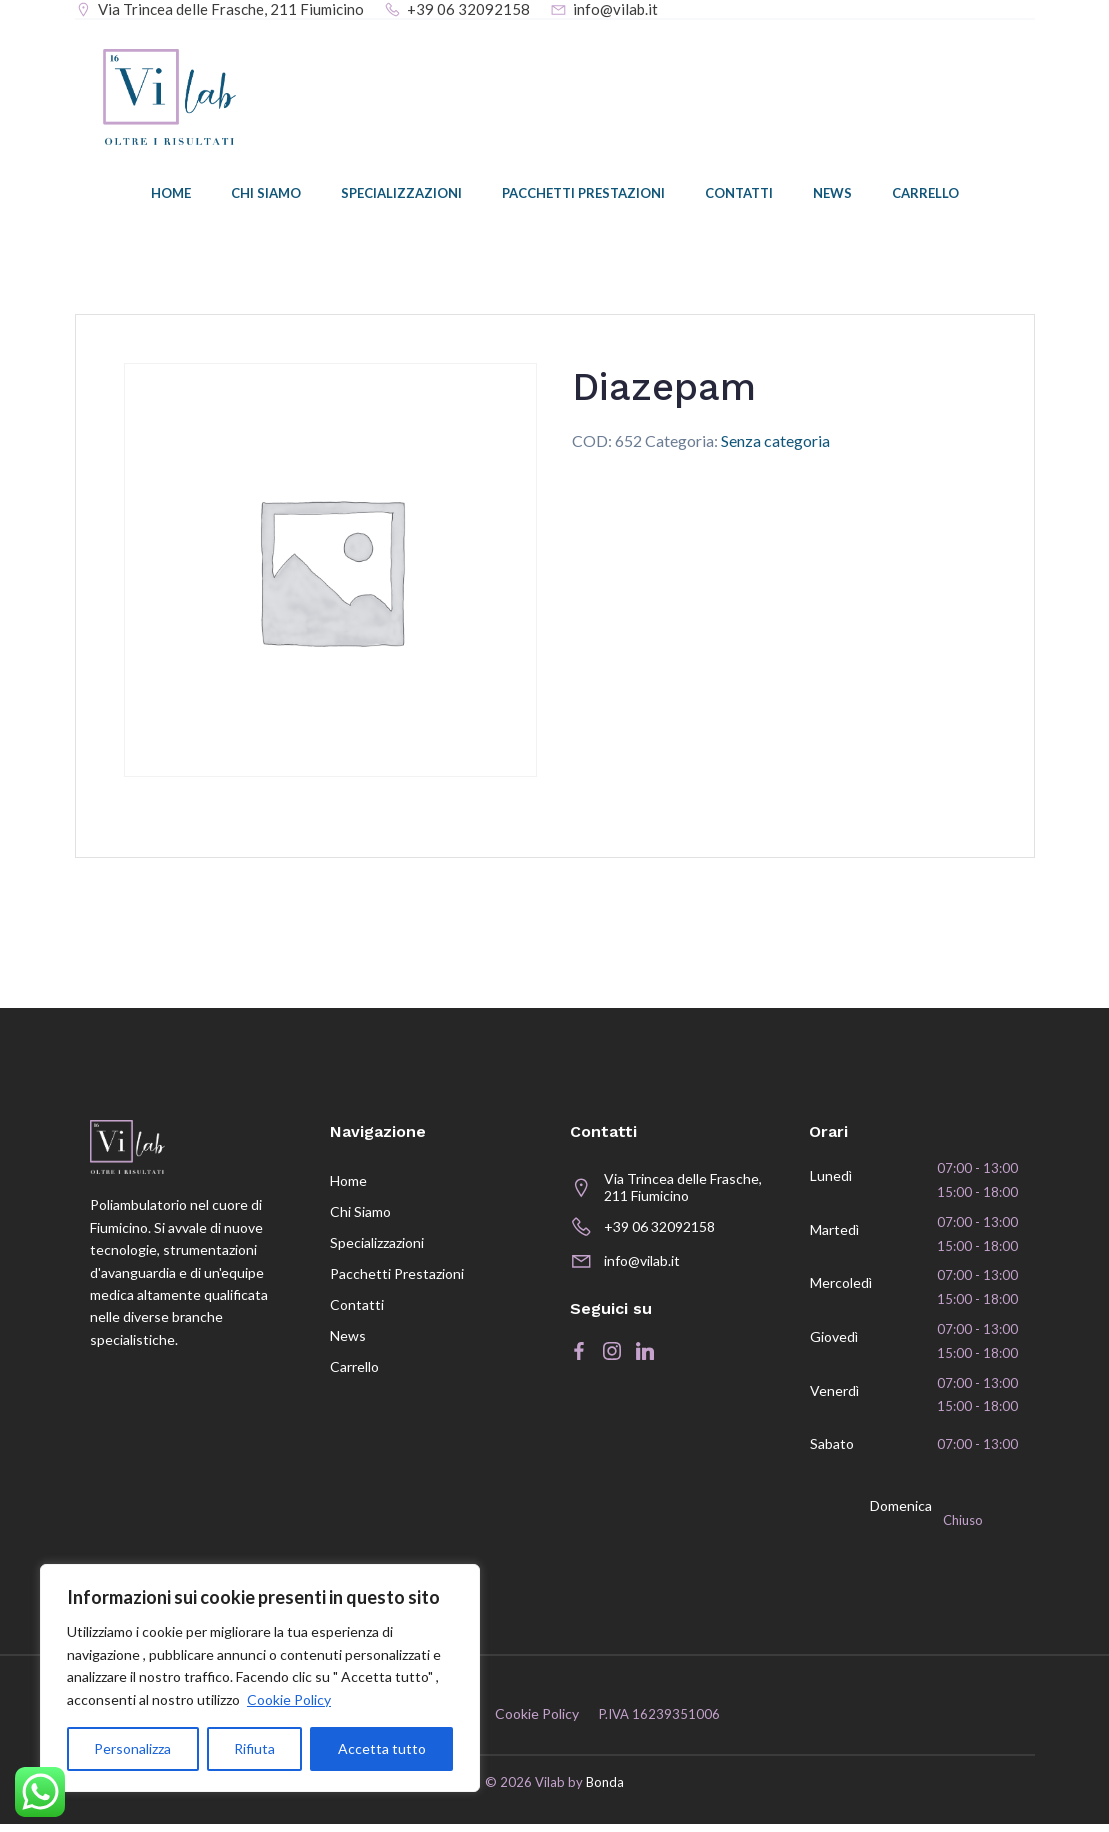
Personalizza (132, 1748)
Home (171, 195)
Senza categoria (775, 441)
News (832, 195)
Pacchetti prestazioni (583, 195)
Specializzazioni (401, 195)
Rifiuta (254, 1748)
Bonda (605, 1790)
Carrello (925, 195)
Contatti (739, 195)
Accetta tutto (382, 1748)
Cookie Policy (289, 1699)
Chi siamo (266, 195)
